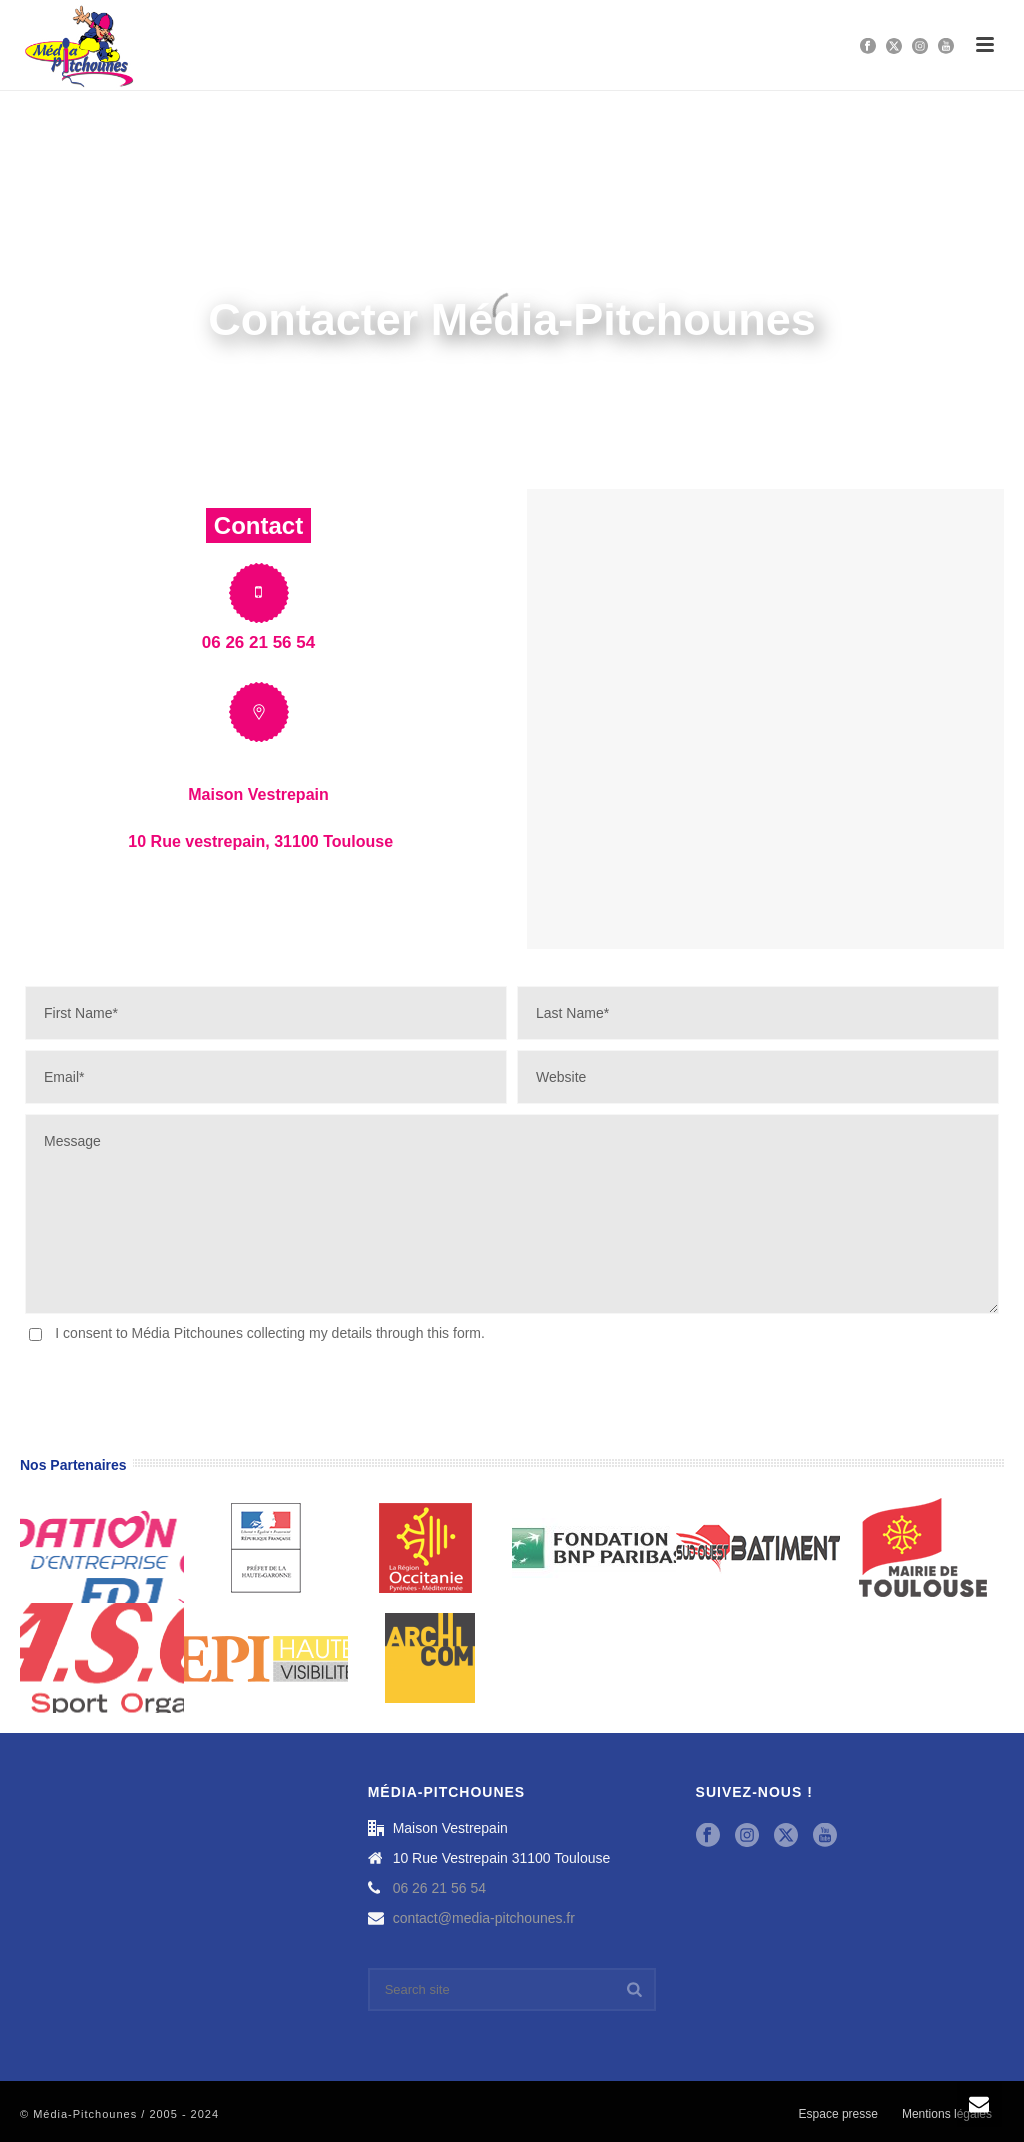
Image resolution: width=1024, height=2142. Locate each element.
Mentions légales (947, 2114)
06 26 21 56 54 (439, 1888)
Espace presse (838, 2114)
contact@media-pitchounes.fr (484, 1918)
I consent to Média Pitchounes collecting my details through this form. (270, 1333)
